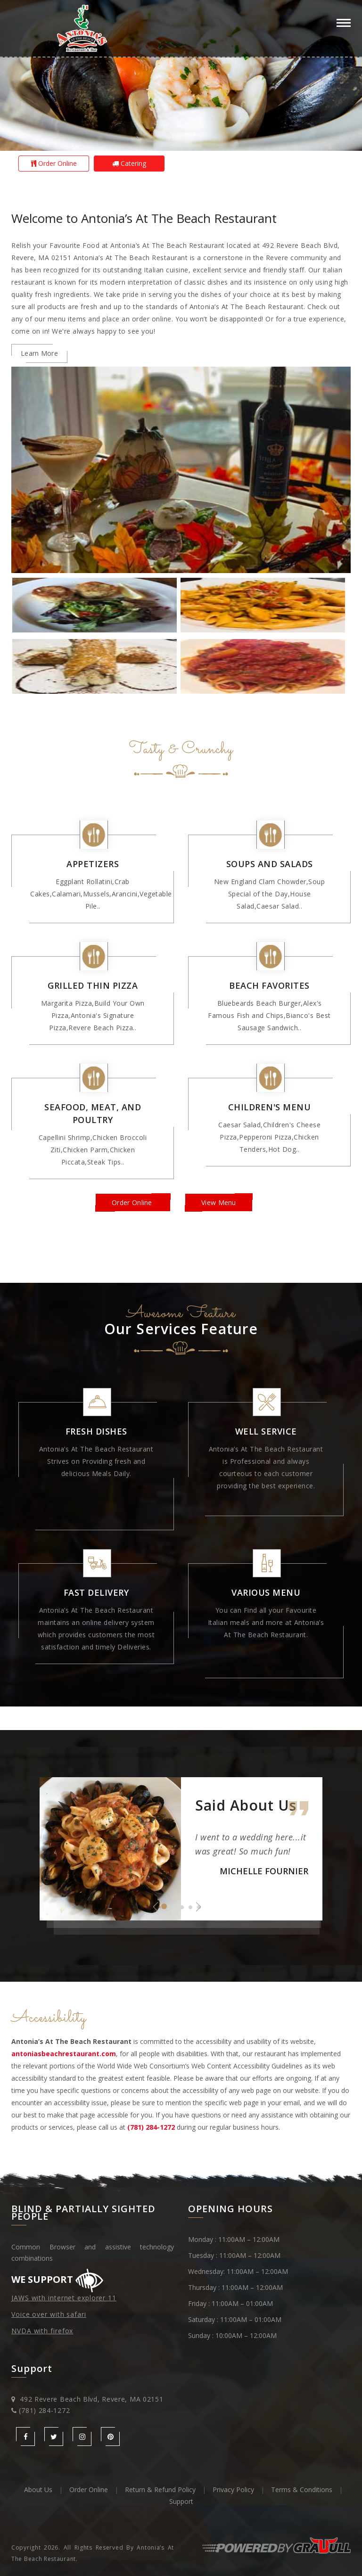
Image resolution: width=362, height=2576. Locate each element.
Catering (129, 163)
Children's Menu (269, 1107)
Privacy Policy (233, 2489)
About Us (38, 2489)
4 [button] (190, 1907)
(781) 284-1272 (44, 2410)
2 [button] (173, 1907)
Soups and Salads (269, 864)
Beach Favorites (269, 985)
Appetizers (92, 864)
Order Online (54, 163)
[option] (181, 75)
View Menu (219, 1202)
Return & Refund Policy (160, 2489)
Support (181, 2501)
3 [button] (182, 1907)
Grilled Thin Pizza (93, 985)
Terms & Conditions (301, 2489)
